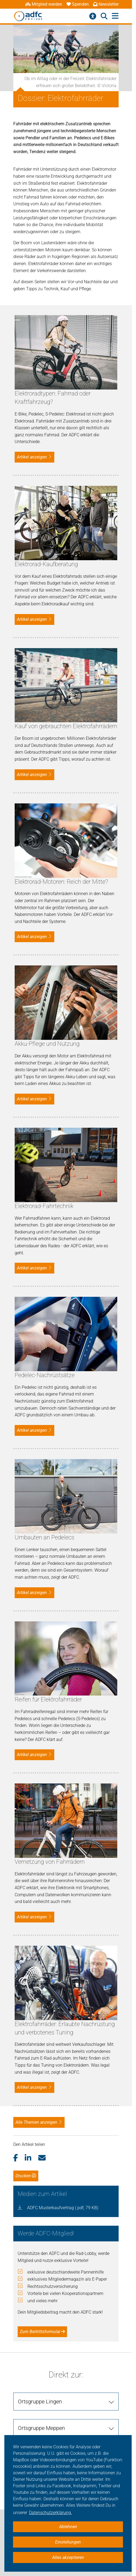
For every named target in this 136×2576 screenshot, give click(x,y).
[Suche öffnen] (104, 16)
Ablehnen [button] (68, 2526)
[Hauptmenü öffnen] (115, 16)
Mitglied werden (43, 4)
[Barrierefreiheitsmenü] (92, 16)
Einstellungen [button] (68, 2542)
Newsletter (106, 4)
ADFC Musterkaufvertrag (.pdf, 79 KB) (62, 2207)
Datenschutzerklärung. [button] (50, 2512)
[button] (19, 2158)
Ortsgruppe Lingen (40, 2401)
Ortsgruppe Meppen (41, 2428)
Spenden (78, 4)
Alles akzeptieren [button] (68, 2557)
